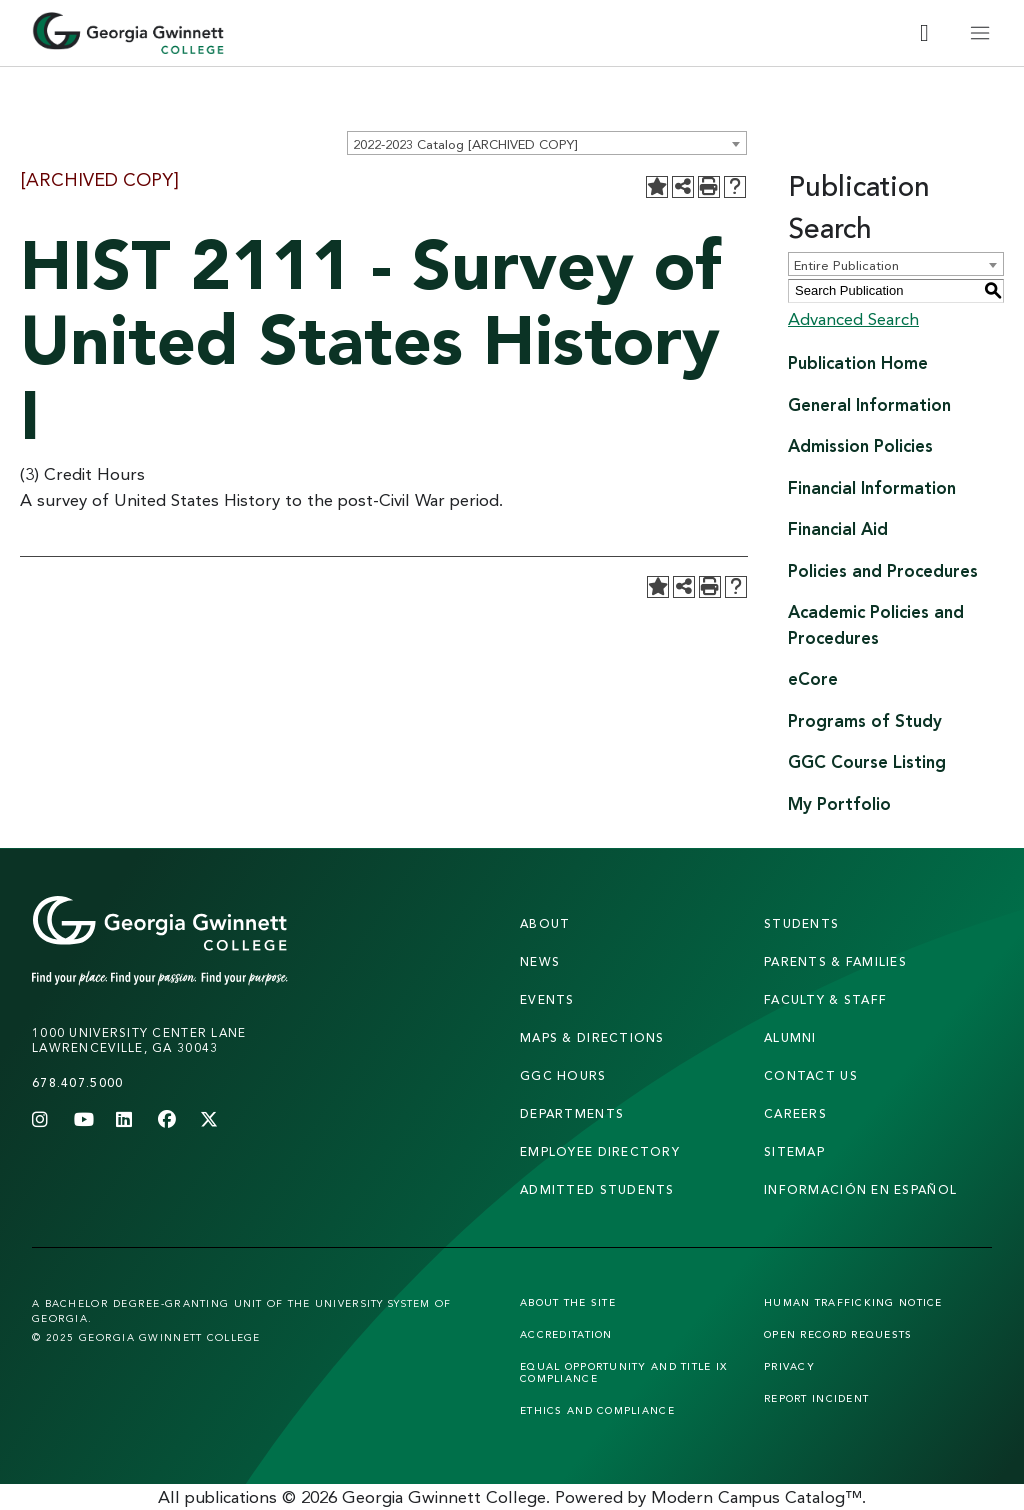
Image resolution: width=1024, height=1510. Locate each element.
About (545, 923)
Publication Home (858, 362)
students (801, 923)
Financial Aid (838, 528)
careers (795, 1113)
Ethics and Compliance (597, 1410)
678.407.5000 (77, 1082)
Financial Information (872, 487)
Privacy (789, 1366)
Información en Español (860, 1189)
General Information (869, 404)
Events (547, 999)
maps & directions (592, 1037)
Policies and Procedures (883, 570)
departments (572, 1113)
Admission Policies (860, 445)
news (540, 961)
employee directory (600, 1151)
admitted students (597, 1189)
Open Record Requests (838, 1334)
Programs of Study (865, 720)
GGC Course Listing (867, 761)
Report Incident (816, 1398)
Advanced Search (853, 318)
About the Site (568, 1302)
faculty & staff (825, 999)
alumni (790, 1037)
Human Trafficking (853, 1302)
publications (231, 1496)
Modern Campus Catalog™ (756, 1496)
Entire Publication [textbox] (846, 265)
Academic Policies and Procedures (876, 624)
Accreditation (566, 1334)
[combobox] (547, 143)
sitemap (794, 1151)
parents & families (835, 961)
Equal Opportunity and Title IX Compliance (623, 1372)
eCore (813, 678)
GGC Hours (563, 1075)
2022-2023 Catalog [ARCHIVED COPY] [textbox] (465, 144)
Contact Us (811, 1075)
